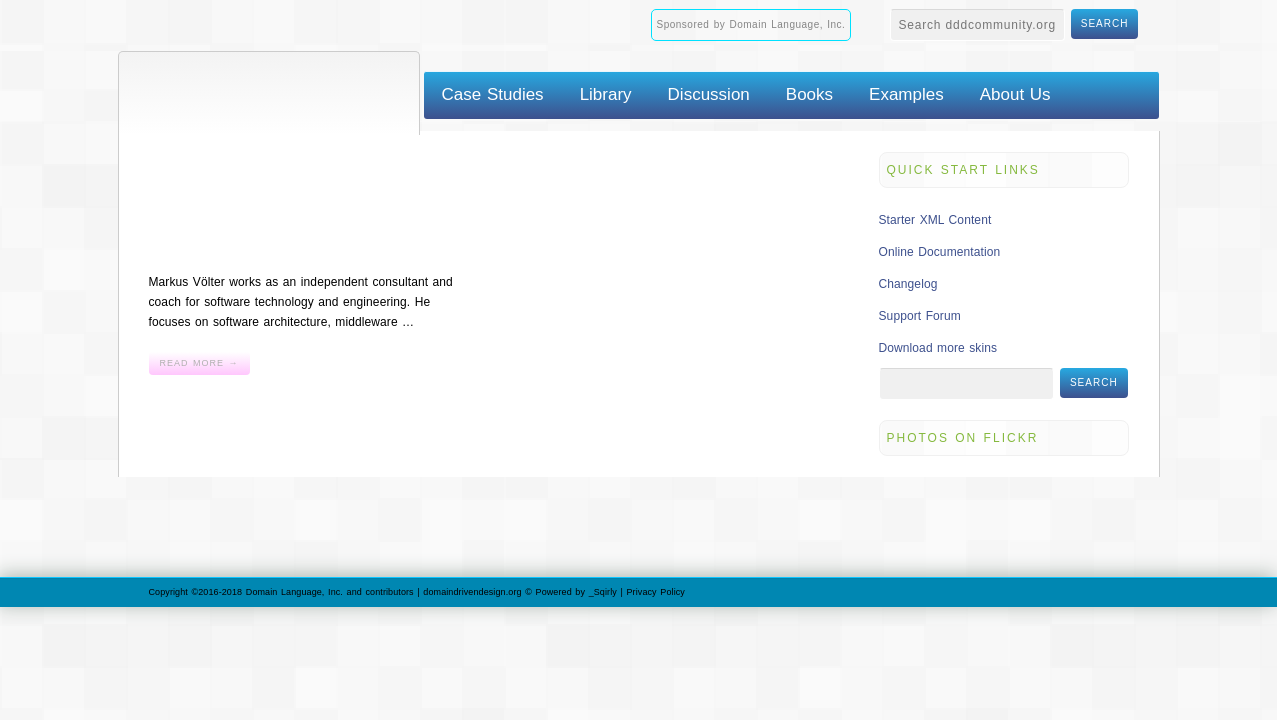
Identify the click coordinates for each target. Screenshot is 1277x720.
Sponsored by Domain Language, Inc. (751, 24)
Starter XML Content (935, 220)
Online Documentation (940, 252)
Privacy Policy (656, 592)
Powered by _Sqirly (576, 592)
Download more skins (938, 348)
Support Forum (920, 316)
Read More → (199, 363)
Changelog (908, 284)
